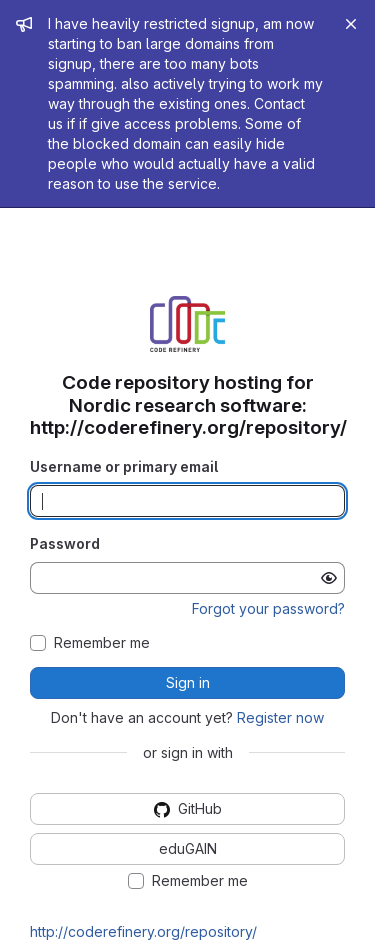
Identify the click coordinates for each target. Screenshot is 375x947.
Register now (280, 717)
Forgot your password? (268, 608)
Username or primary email (124, 466)
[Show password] (329, 578)
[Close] (351, 24)
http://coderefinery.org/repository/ (143, 931)
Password (65, 543)
